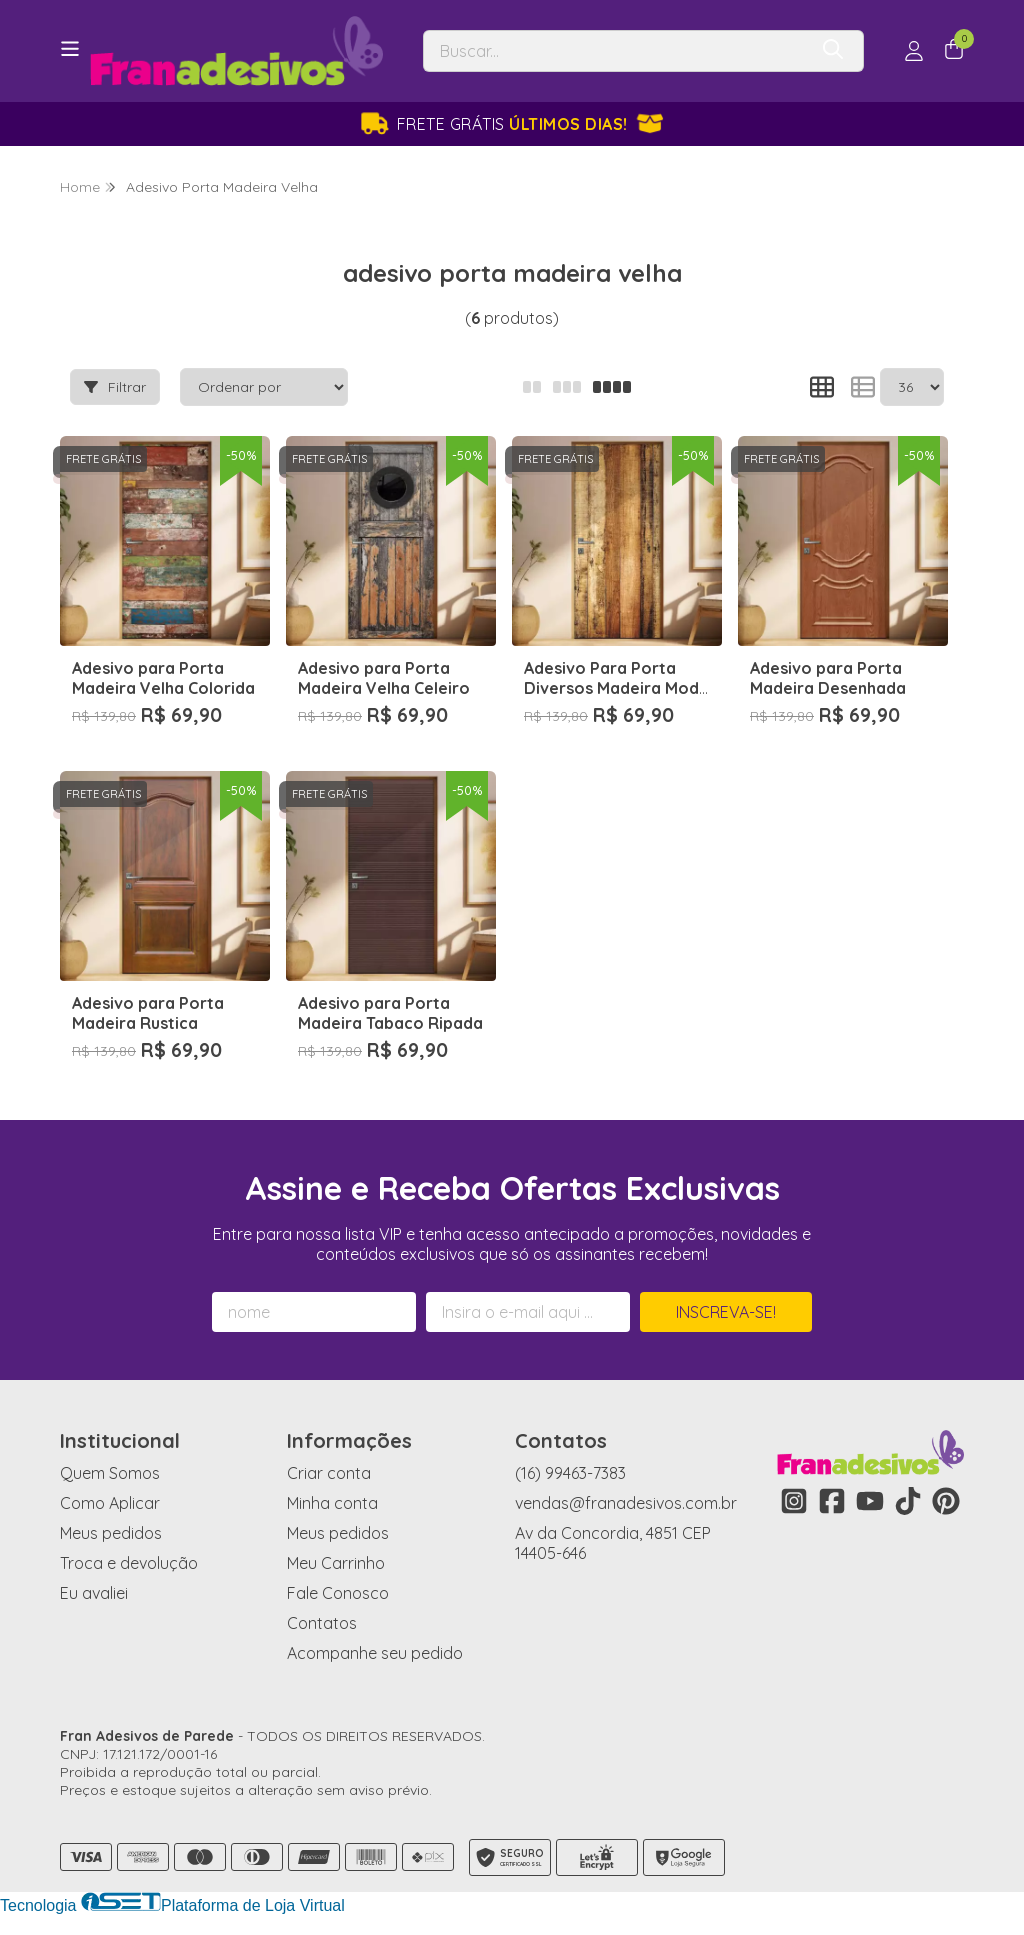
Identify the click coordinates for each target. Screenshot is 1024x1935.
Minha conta (332, 1503)
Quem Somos (110, 1473)
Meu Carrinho (336, 1563)
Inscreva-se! (726, 1312)
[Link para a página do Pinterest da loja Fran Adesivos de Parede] (946, 1501)
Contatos (322, 1623)
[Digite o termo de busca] (615, 51)
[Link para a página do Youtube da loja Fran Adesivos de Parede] (870, 1501)
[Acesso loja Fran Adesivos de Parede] (914, 51)
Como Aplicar (110, 1503)
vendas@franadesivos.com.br (626, 1503)
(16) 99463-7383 (570, 1473)
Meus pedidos (111, 1533)
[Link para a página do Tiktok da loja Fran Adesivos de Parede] (908, 1501)
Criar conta (329, 1473)
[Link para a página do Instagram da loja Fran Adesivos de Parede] (794, 1501)
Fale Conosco (338, 1593)
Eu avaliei (94, 1593)
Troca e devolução (129, 1563)
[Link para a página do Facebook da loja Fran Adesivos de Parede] (832, 1501)
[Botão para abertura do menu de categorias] (70, 49)
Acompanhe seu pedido (375, 1653)
